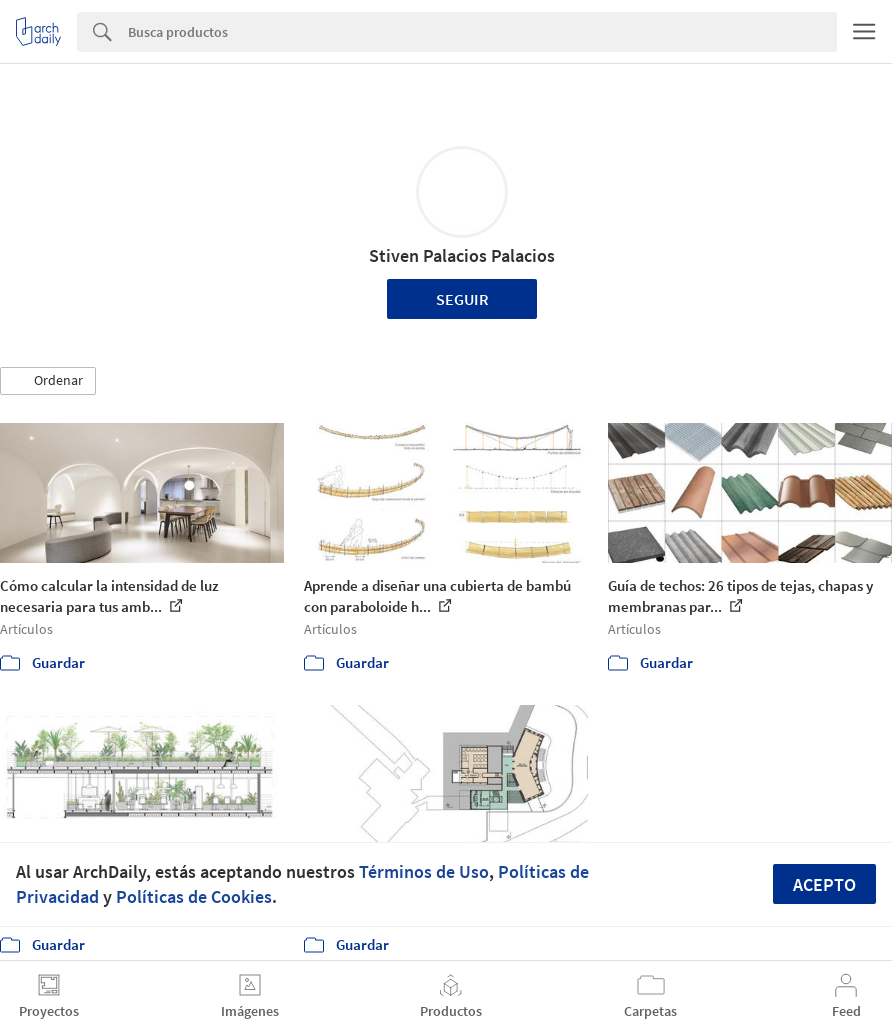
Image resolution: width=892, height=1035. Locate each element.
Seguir (462, 299)
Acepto (824, 884)
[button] (48, 381)
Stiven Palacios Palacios (462, 255)
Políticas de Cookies (194, 896)
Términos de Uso (424, 871)
